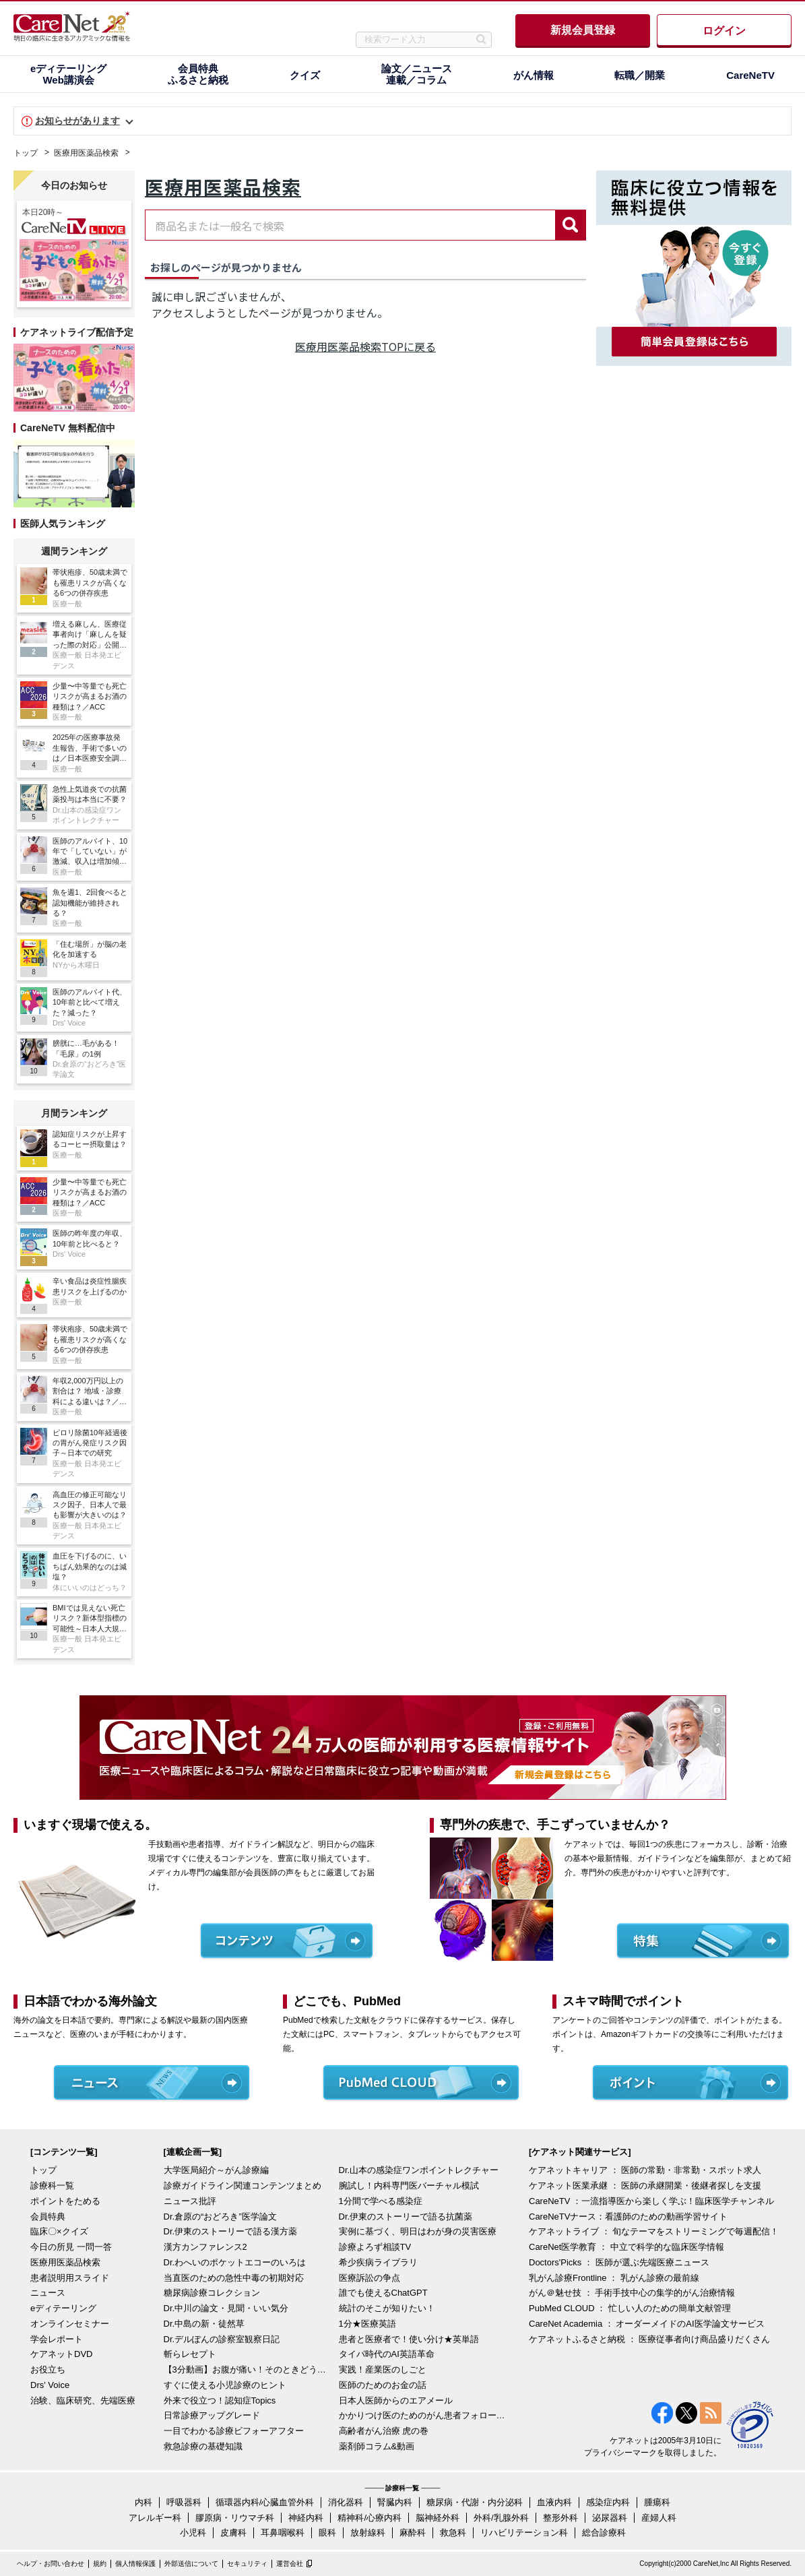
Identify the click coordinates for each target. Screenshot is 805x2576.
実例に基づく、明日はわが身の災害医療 (417, 2231)
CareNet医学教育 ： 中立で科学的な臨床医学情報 (626, 2247)
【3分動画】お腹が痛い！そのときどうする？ (248, 2369)
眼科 (327, 2532)
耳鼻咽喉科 (282, 2532)
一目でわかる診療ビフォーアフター (234, 2431)
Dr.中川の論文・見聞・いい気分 (226, 2308)
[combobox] (350, 225)
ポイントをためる (65, 2201)
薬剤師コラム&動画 (377, 2446)
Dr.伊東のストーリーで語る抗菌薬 (406, 2216)
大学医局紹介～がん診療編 (216, 2170)
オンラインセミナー (69, 2324)
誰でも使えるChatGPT (383, 2293)
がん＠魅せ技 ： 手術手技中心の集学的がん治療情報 (632, 2293)
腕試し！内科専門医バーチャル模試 (409, 2185)
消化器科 (345, 2502)
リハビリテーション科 (524, 2532)
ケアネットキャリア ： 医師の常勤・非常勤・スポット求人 (645, 2170)
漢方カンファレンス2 (205, 2247)
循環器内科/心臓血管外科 (265, 2502)
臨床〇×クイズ (59, 2231)
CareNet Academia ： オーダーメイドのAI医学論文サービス (647, 2324)
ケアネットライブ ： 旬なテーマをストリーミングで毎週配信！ (654, 2231)
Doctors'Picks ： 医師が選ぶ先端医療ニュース (619, 2262)
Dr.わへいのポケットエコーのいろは (235, 2262)
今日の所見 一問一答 (71, 2247)
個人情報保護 (135, 2563)
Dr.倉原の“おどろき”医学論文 (220, 2216)
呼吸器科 (183, 2502)
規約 (99, 2563)
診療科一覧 (52, 2185)
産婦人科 (658, 2518)
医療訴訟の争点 (369, 2278)
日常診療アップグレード (212, 2415)
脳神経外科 (437, 2518)
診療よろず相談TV (375, 2247)
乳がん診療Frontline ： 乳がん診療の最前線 (614, 2278)
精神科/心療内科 (369, 2518)
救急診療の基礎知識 (203, 2446)
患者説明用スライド (69, 2278)
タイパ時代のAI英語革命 (386, 2354)
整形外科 (560, 2518)
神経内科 (305, 2518)
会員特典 (47, 2216)
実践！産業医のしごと (382, 2369)
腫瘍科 (657, 2502)
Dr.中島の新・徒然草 (204, 2324)
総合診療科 (604, 2532)
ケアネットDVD (61, 2354)
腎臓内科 (394, 2502)
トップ (25, 153)
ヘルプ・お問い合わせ (50, 2563)
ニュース (47, 2293)
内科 (143, 2502)
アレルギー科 (155, 2518)
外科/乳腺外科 (501, 2518)
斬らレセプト (190, 2354)
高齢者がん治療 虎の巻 (384, 2431)
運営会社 (289, 2563)
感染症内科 (608, 2502)
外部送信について (191, 2563)
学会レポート (56, 2339)
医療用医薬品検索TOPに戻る (365, 346)
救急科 (453, 2532)
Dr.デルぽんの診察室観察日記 (222, 2339)
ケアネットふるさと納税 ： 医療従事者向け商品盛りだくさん (649, 2339)
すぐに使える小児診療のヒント (225, 2385)
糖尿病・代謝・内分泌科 (474, 2502)
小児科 (193, 2532)
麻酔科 (412, 2532)
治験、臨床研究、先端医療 (82, 2400)
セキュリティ (247, 2563)
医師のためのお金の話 (382, 2385)
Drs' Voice (49, 2385)
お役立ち (47, 2369)
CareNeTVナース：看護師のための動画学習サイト (628, 2216)
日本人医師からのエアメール (396, 2400)
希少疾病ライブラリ (378, 2262)
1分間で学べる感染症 (380, 2201)
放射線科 (367, 2532)
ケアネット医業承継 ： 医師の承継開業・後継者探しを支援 (645, 2185)
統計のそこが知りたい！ (387, 2308)
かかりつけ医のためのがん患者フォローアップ (423, 2415)
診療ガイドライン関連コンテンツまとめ (242, 2185)
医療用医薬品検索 (86, 153)
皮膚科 (233, 2532)
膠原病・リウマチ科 (234, 2518)
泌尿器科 (609, 2518)
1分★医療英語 (367, 2324)
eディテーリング (63, 2308)
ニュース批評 (190, 2201)
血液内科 (554, 2502)
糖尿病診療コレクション (212, 2293)
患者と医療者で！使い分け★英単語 (409, 2339)
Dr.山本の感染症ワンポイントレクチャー (419, 2170)
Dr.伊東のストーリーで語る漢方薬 (231, 2231)
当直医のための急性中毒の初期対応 (234, 2278)
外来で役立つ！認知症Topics (220, 2400)
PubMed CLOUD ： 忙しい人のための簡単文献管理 (630, 2308)
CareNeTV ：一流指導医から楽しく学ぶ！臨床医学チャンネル (651, 2201)
